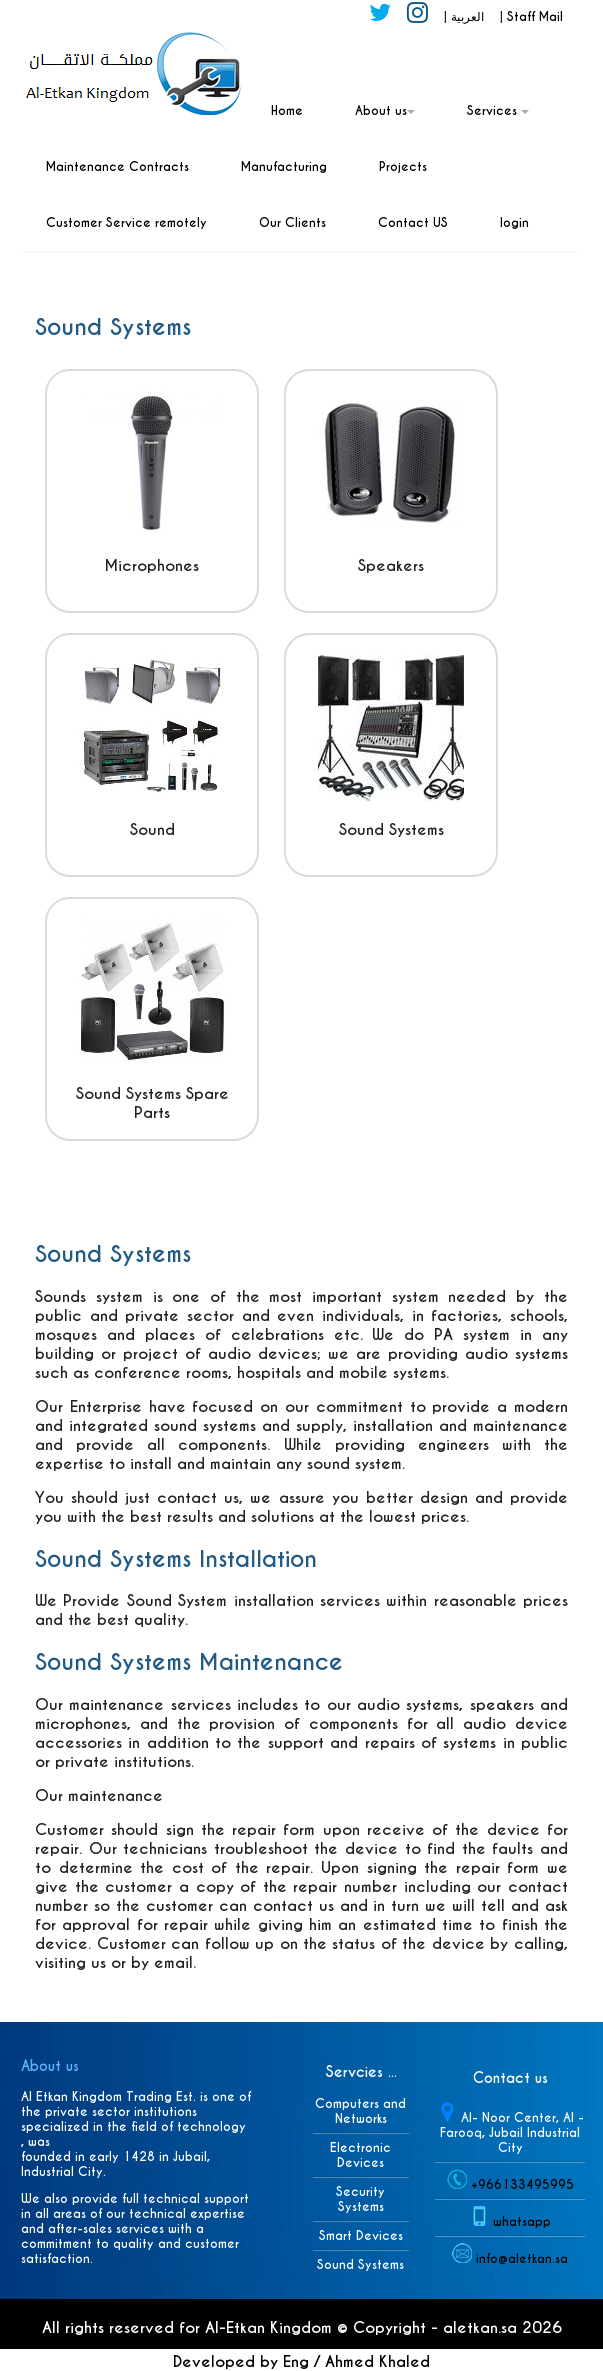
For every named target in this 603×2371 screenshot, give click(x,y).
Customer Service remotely (126, 222)
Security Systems (360, 2199)
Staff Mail (535, 16)
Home (287, 110)
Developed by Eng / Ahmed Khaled (301, 2361)
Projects (403, 166)
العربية (469, 16)
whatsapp (522, 2221)
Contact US (413, 222)
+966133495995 (522, 2184)
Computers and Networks (360, 2111)
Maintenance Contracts (117, 166)
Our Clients (292, 222)
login (514, 222)
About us (385, 110)
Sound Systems (360, 2264)
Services (498, 110)
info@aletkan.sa (522, 2258)
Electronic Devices (360, 2155)
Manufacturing (284, 166)
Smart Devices (361, 2235)
